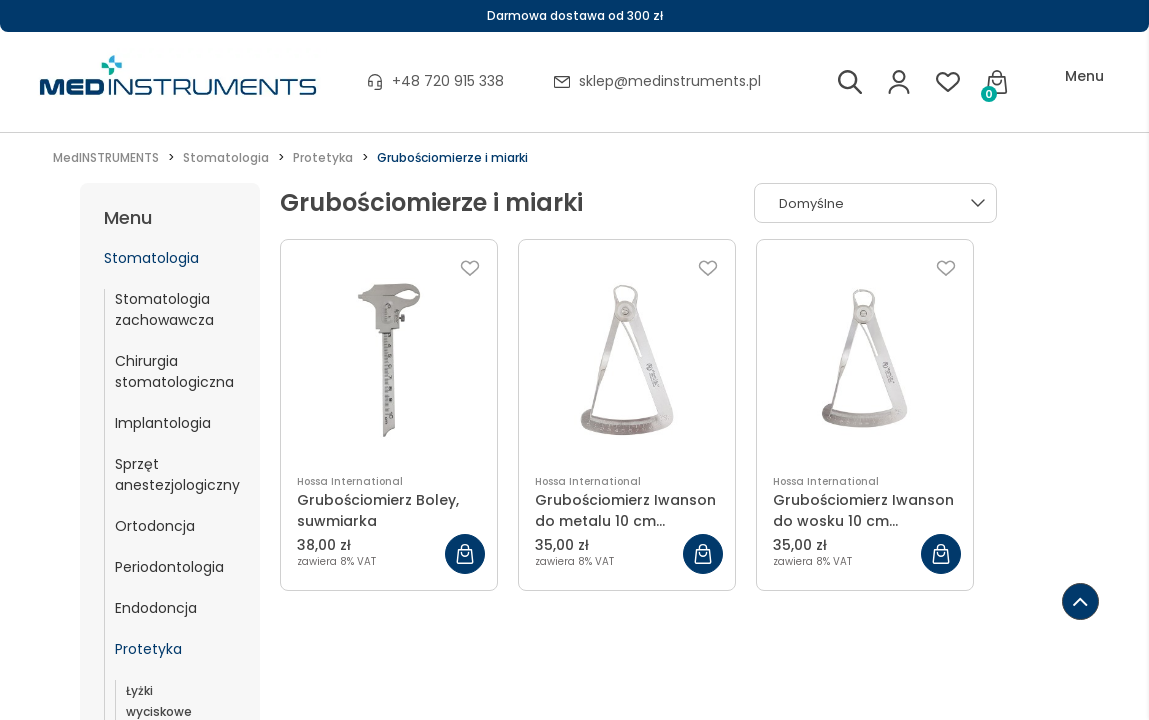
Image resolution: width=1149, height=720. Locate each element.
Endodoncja (156, 608)
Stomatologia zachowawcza (164, 309)
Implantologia (163, 423)
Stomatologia (151, 258)
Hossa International (350, 481)
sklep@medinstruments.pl (670, 81)
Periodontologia (169, 567)
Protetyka (148, 649)
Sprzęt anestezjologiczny (177, 474)
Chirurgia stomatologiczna (174, 371)
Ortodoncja (155, 526)
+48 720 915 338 (448, 81)
